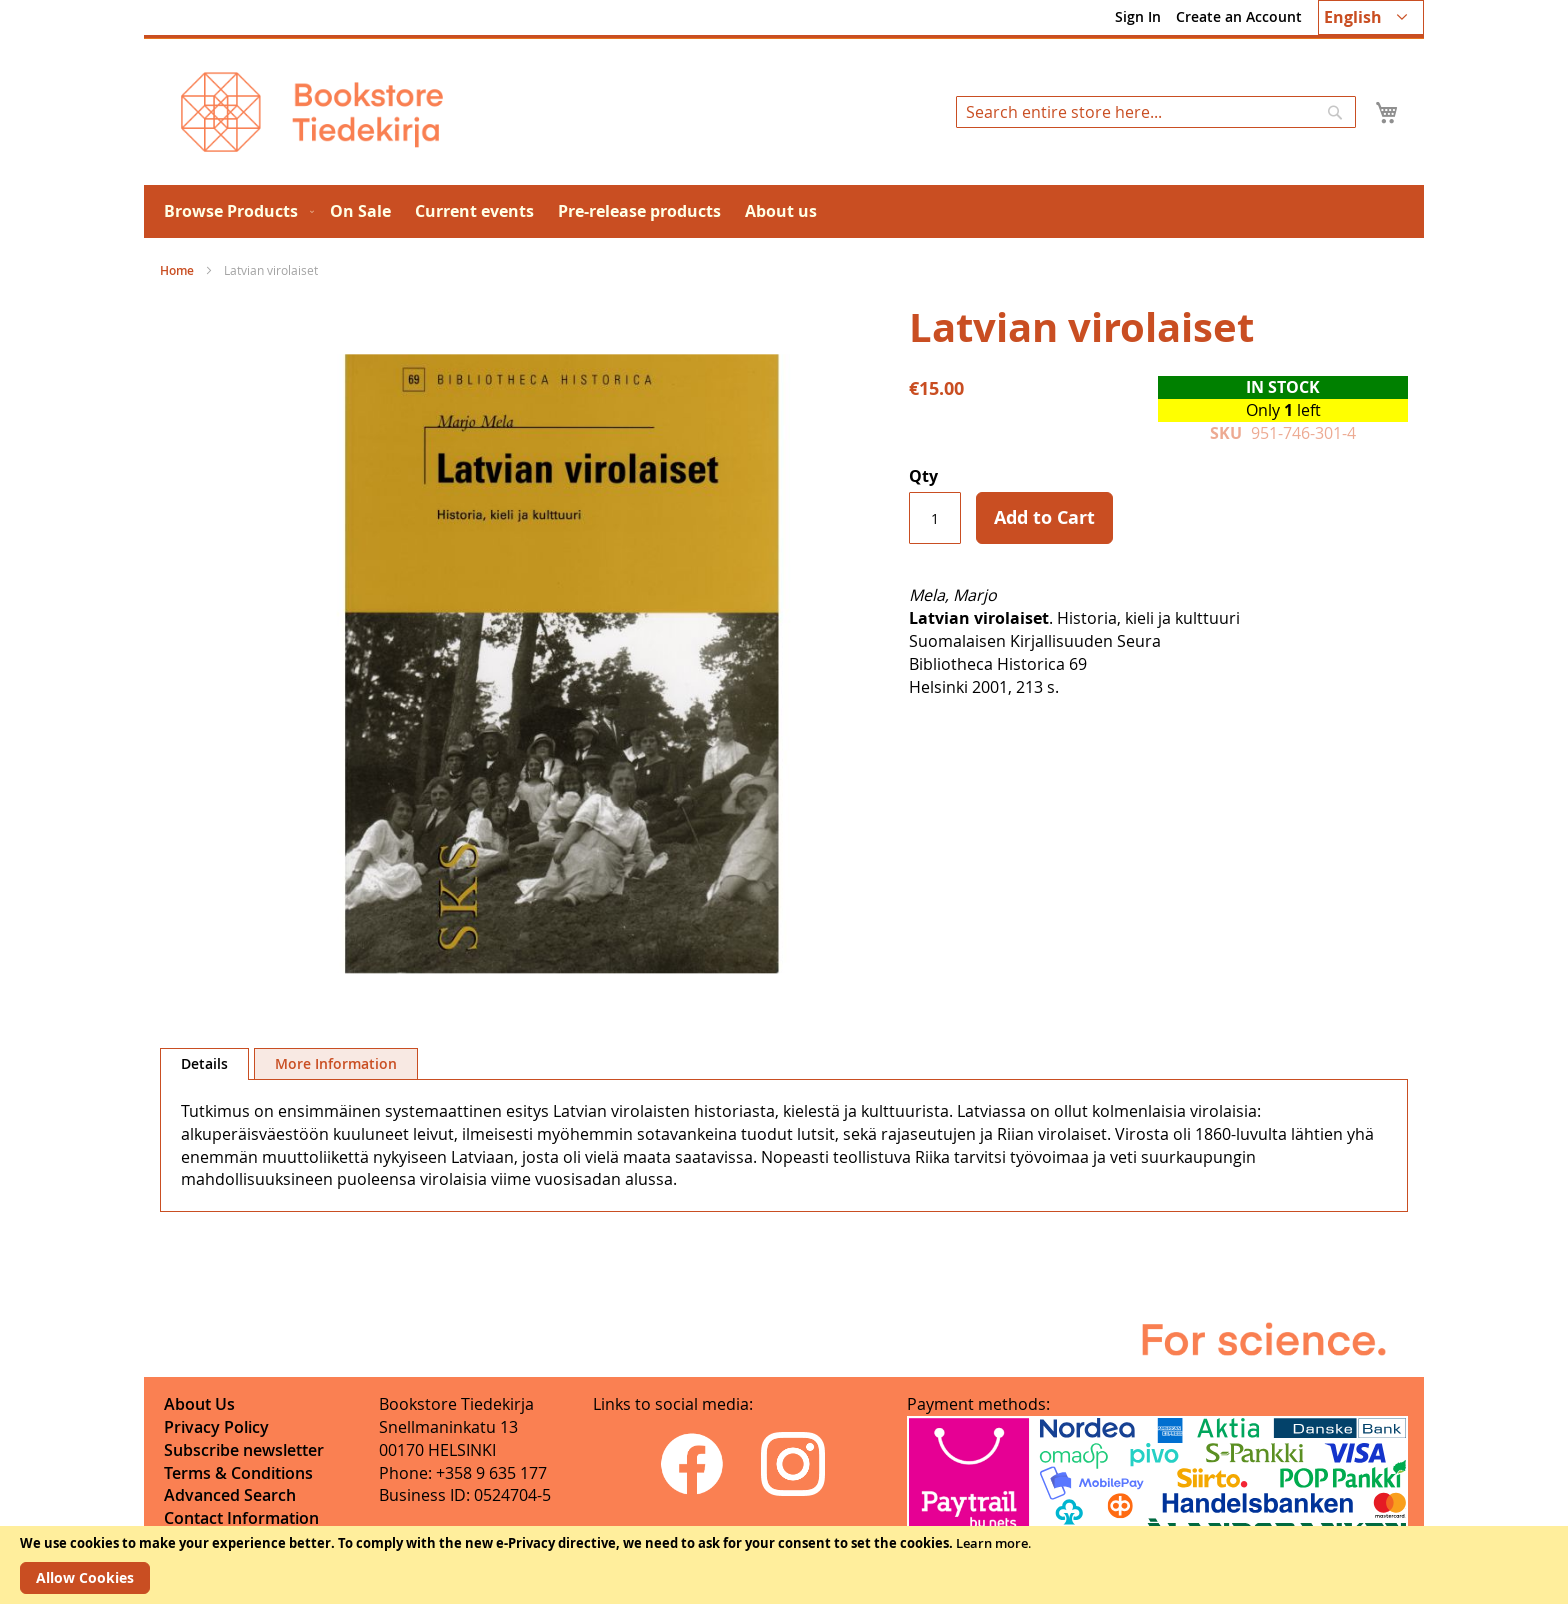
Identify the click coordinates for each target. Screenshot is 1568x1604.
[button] (1371, 17)
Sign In (1138, 16)
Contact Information (241, 1518)
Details (204, 1063)
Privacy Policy (216, 1427)
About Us (199, 1404)
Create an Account (1239, 16)
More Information (336, 1063)
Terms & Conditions (238, 1473)
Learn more (992, 1543)
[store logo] (312, 112)
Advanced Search (230, 1495)
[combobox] (1156, 112)
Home (177, 270)
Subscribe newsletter (244, 1450)
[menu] (784, 211)
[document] (784, 1565)
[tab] (204, 1064)
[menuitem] (235, 211)
